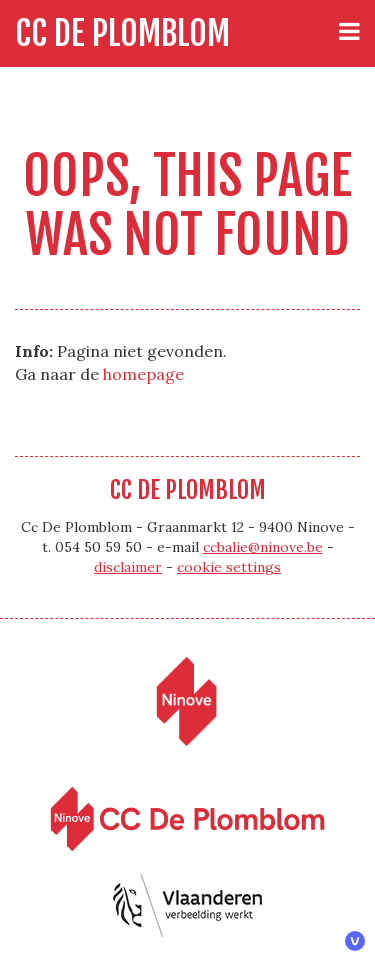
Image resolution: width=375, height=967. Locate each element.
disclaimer (128, 567)
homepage (143, 374)
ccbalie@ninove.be (263, 547)
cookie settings (229, 567)
